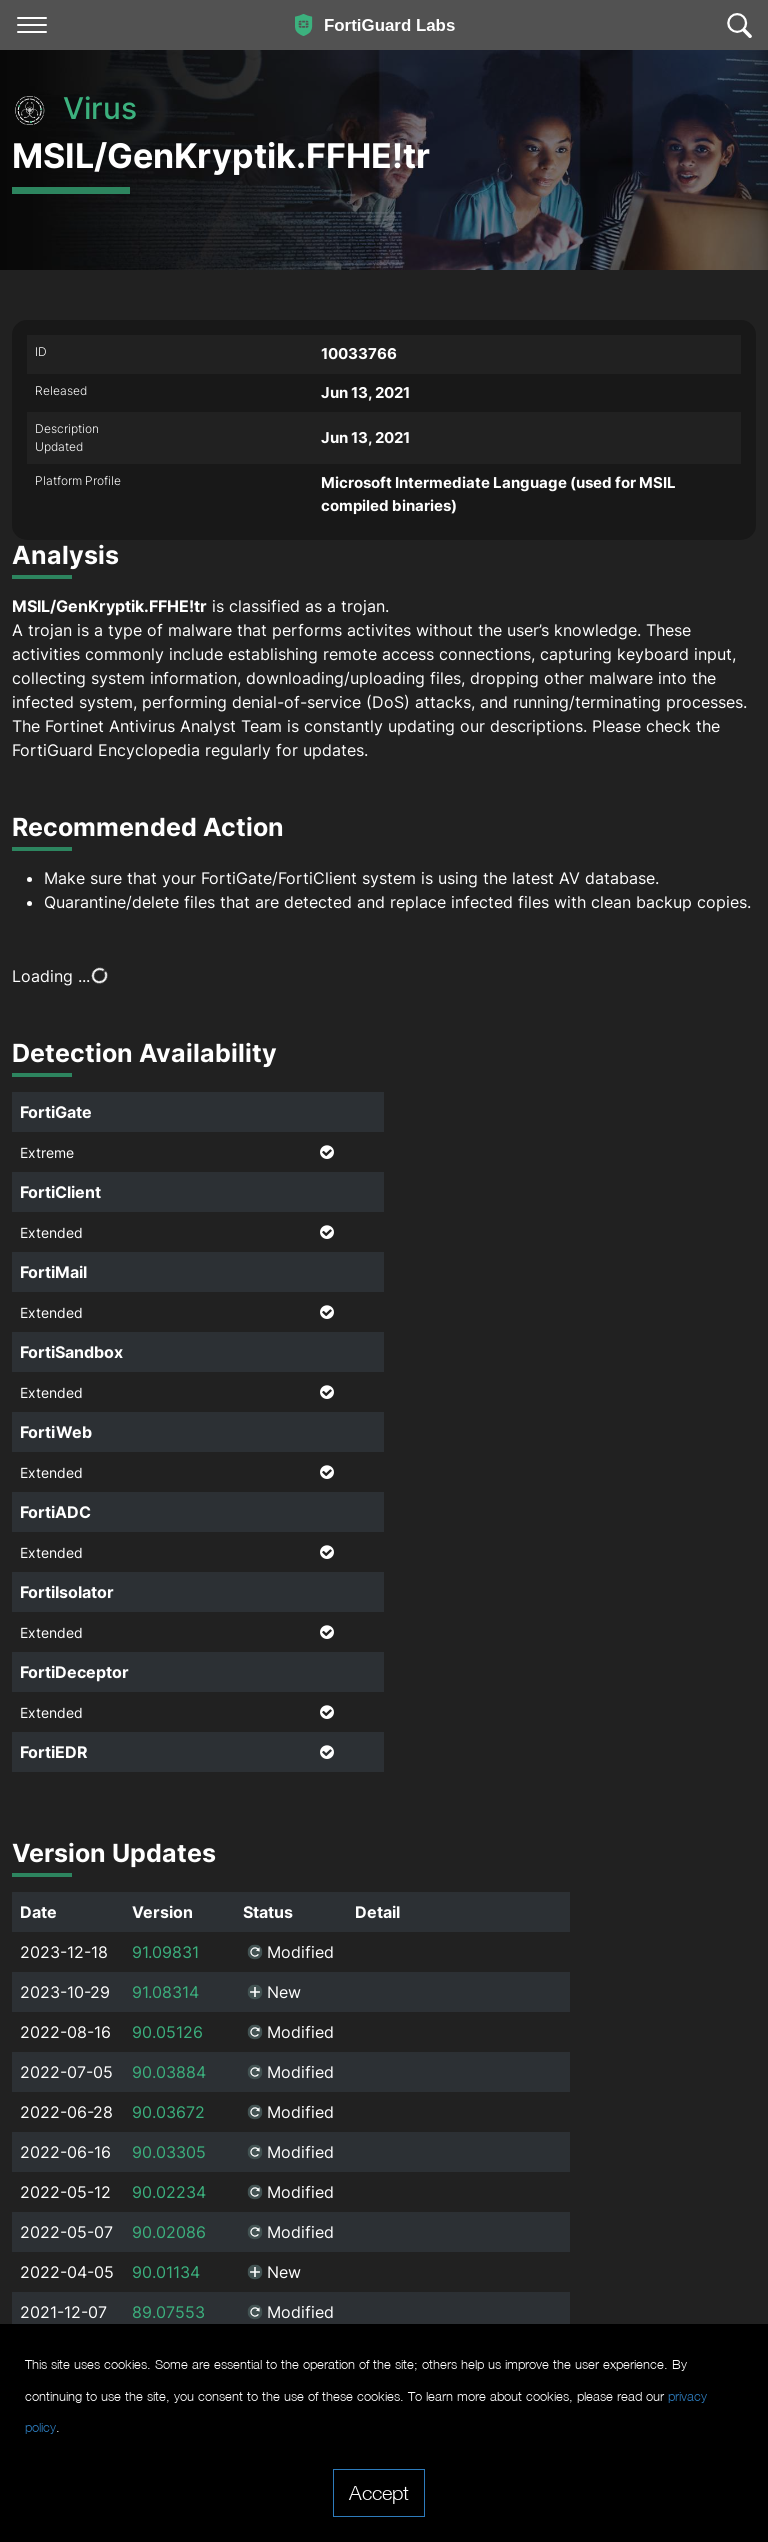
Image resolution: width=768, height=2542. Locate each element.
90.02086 (169, 2158)
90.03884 (169, 1998)
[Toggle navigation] (32, 25)
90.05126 (167, 1958)
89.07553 (168, 2238)
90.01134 (166, 2198)
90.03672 (168, 2038)
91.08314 (165, 1918)
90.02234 (169, 2118)
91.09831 (165, 1878)
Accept (379, 2492)
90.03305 (169, 2078)
